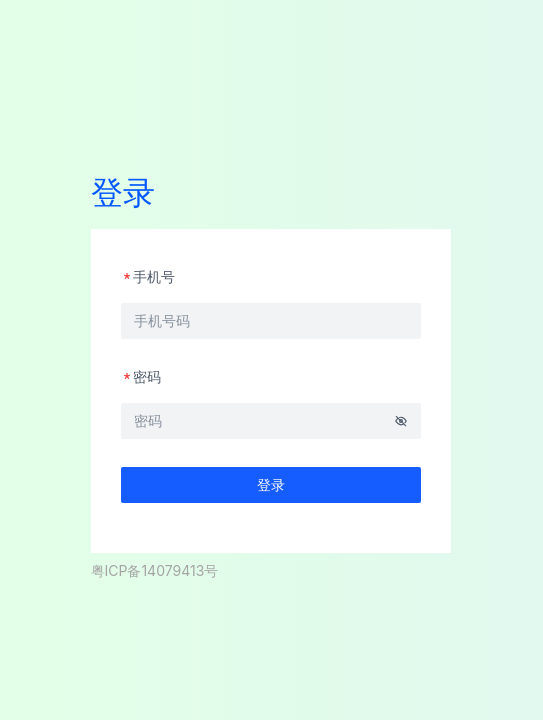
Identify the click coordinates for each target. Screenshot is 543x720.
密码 (141, 376)
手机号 (148, 276)
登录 (271, 484)
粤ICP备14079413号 (155, 570)
